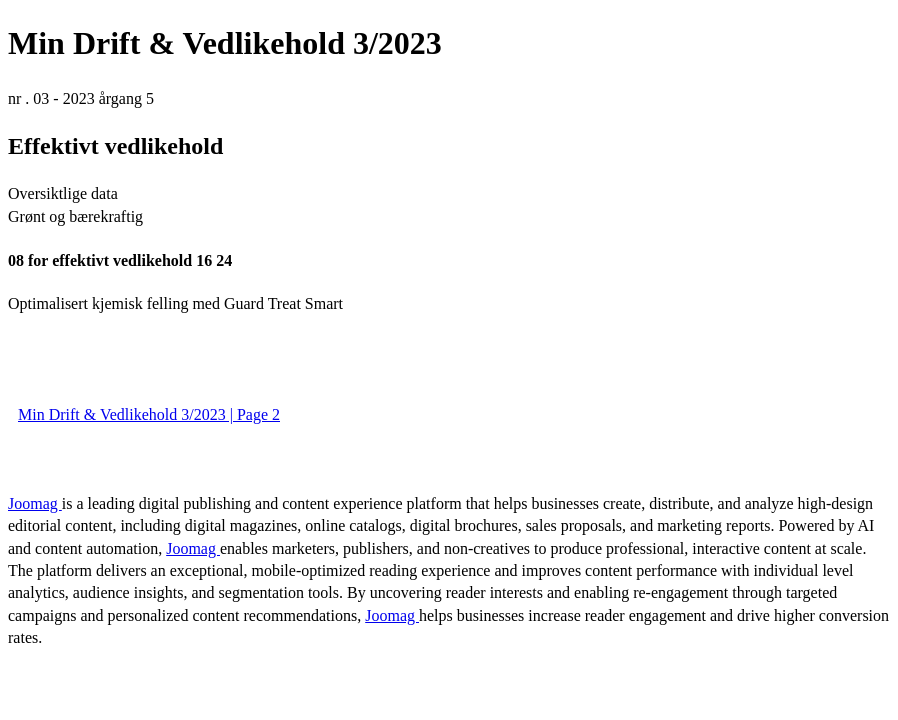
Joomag (35, 503)
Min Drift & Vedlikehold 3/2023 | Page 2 (149, 414)
